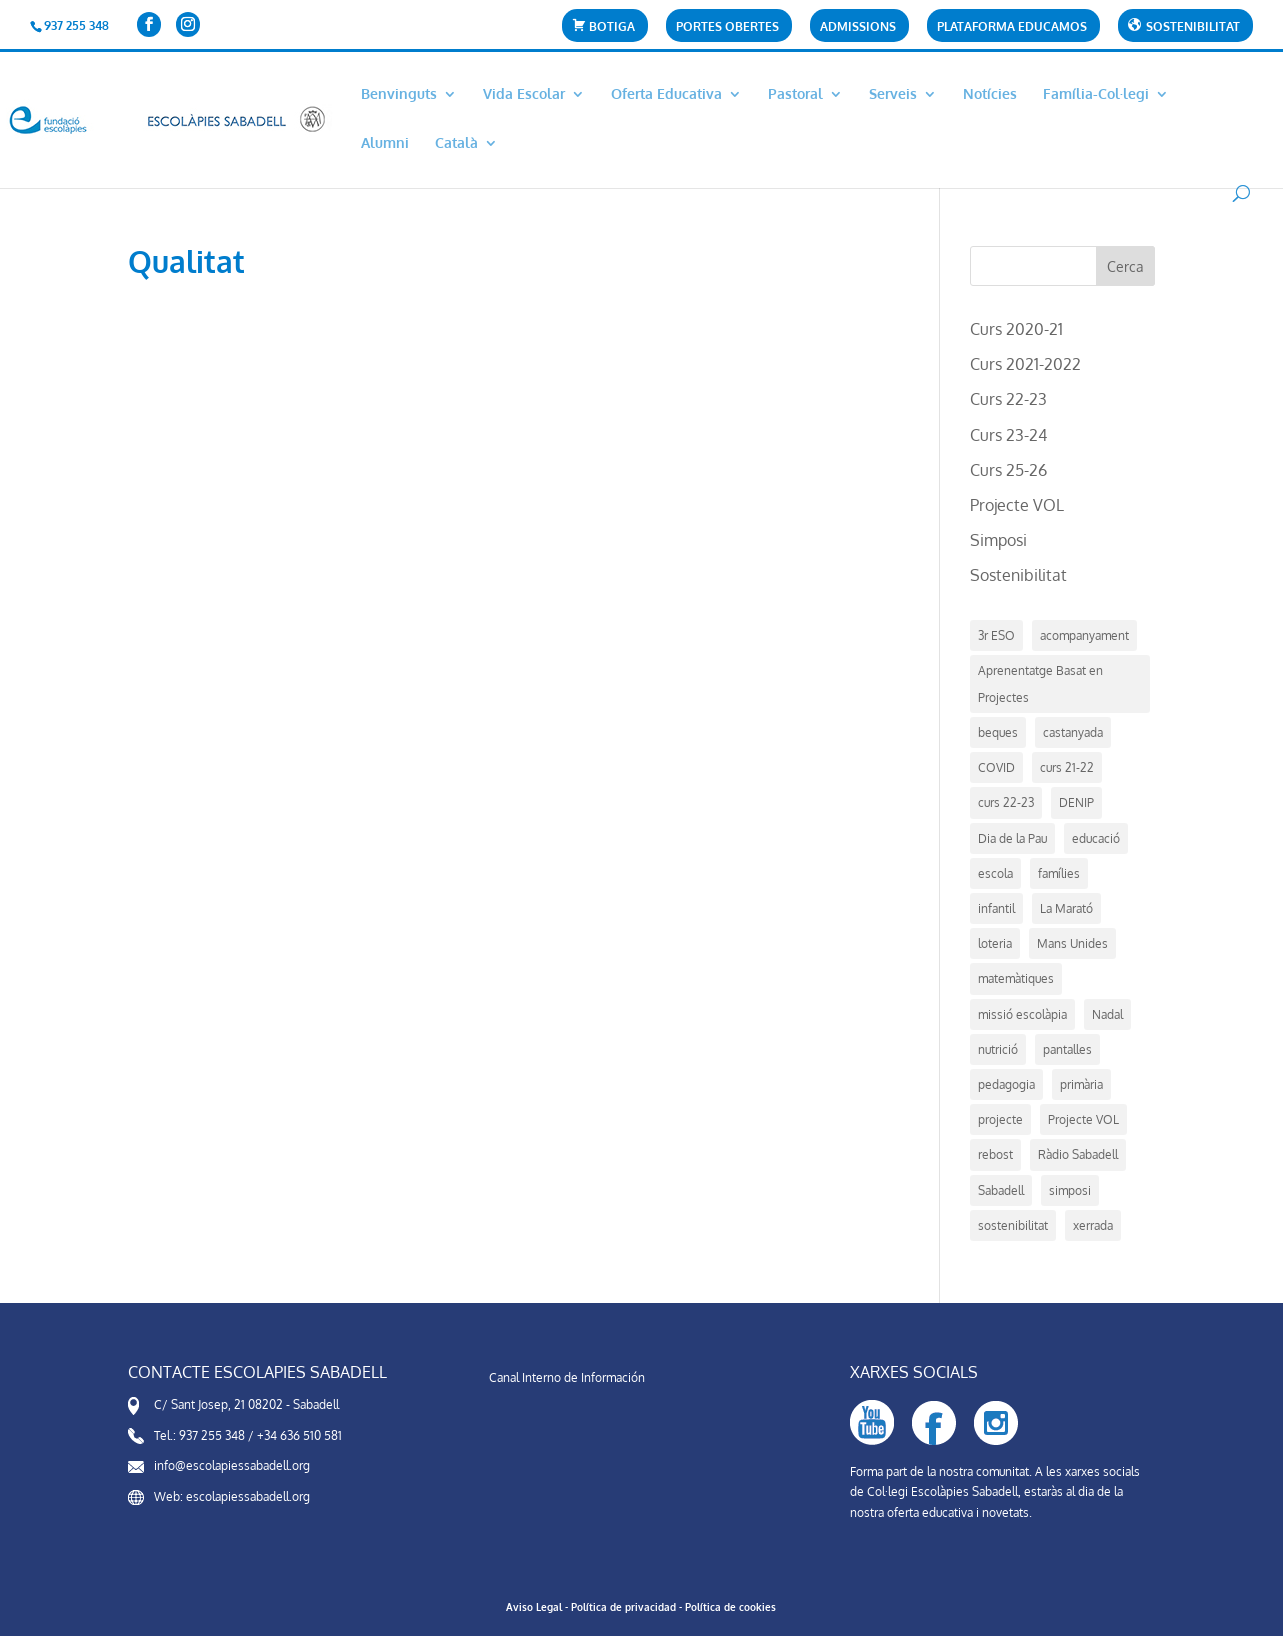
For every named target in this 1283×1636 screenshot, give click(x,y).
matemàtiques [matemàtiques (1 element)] (1016, 978)
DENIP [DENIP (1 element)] (1076, 802)
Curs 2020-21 (1016, 329)
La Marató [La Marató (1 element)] (1066, 908)
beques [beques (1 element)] (998, 732)
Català (456, 143)
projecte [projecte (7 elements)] (1000, 1119)
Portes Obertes (727, 27)
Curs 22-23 (1008, 399)
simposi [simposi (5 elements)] (1070, 1190)
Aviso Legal (534, 1607)
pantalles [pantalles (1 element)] (1067, 1049)
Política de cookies (730, 1607)
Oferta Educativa (666, 94)
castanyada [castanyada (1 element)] (1073, 732)
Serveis (893, 94)
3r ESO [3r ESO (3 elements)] (996, 635)
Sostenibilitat (1018, 575)
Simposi (998, 540)
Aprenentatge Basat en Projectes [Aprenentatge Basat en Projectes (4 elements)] (1040, 684)
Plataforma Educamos (1012, 27)
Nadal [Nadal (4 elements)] (1107, 1014)
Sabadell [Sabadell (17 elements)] (1001, 1190)
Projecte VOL (1017, 505)
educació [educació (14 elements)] (1096, 838)
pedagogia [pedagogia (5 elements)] (1006, 1084)
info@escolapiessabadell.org (232, 1465)
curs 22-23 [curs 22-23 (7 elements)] (1006, 802)
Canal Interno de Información (567, 1377)
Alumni (385, 143)
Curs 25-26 (1008, 470)
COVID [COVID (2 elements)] (996, 767)
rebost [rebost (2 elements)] (995, 1154)
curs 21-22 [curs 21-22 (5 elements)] (1067, 767)
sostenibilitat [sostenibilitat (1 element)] (1013, 1225)
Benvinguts (399, 94)
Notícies (990, 94)
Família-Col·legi (1096, 94)
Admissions (858, 27)
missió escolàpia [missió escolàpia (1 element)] (1022, 1014)
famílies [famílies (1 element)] (1059, 873)
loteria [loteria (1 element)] (995, 943)
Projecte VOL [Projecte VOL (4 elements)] (1083, 1119)
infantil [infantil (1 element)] (996, 908)
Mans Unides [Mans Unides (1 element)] (1072, 943)
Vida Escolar (524, 94)
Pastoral (795, 94)
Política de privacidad (623, 1607)
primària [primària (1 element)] (1081, 1084)
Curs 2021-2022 (1025, 364)
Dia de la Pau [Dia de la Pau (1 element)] (1012, 838)
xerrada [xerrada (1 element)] (1093, 1225)
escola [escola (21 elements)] (995, 873)
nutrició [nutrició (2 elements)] (998, 1049)
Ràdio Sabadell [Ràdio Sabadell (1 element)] (1078, 1154)
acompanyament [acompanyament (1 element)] (1084, 635)
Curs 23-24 (1008, 435)
